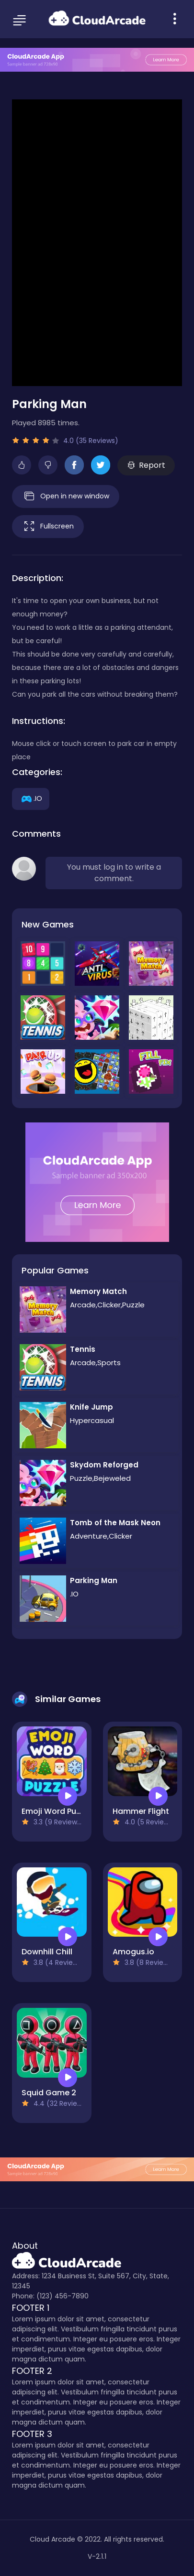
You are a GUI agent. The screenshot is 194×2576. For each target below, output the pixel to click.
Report (146, 465)
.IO (30, 798)
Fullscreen (48, 526)
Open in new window (65, 496)
